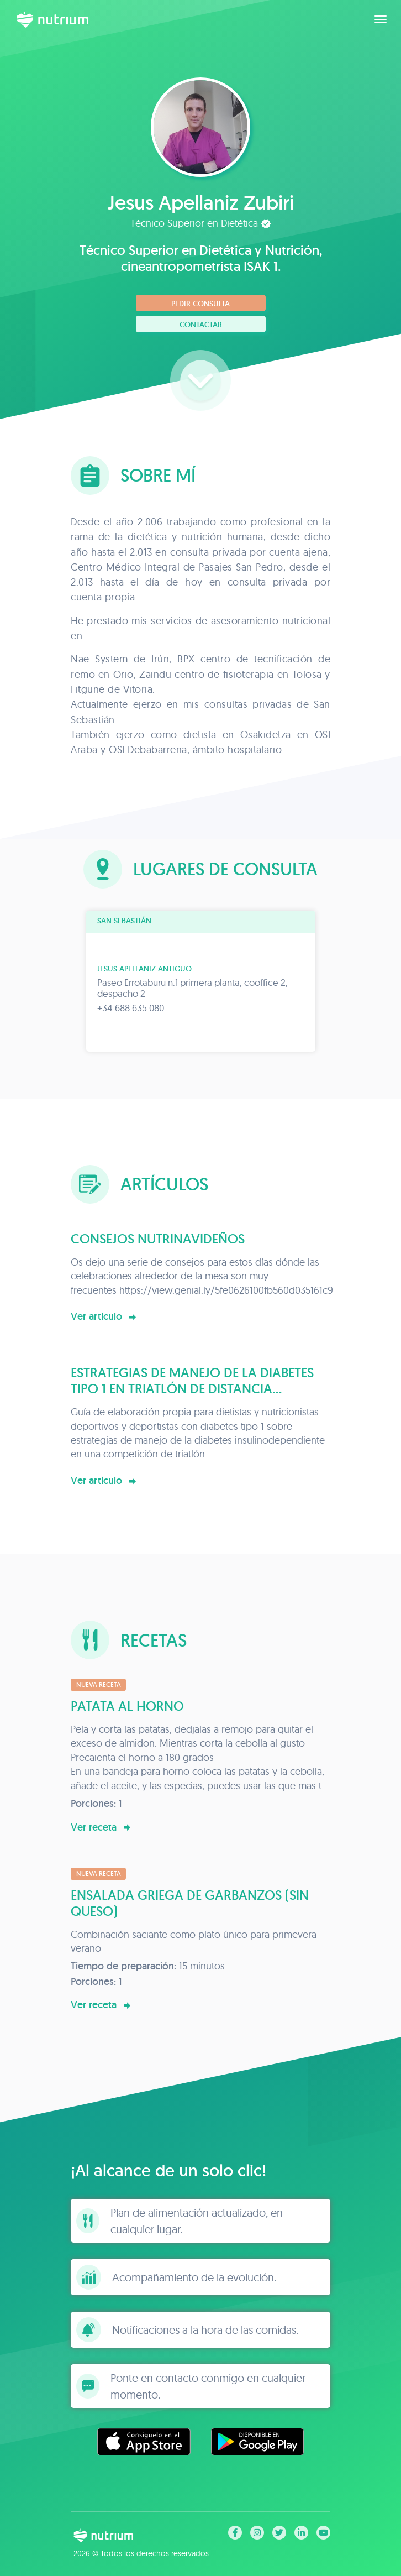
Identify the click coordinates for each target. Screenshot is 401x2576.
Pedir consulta (200, 304)
